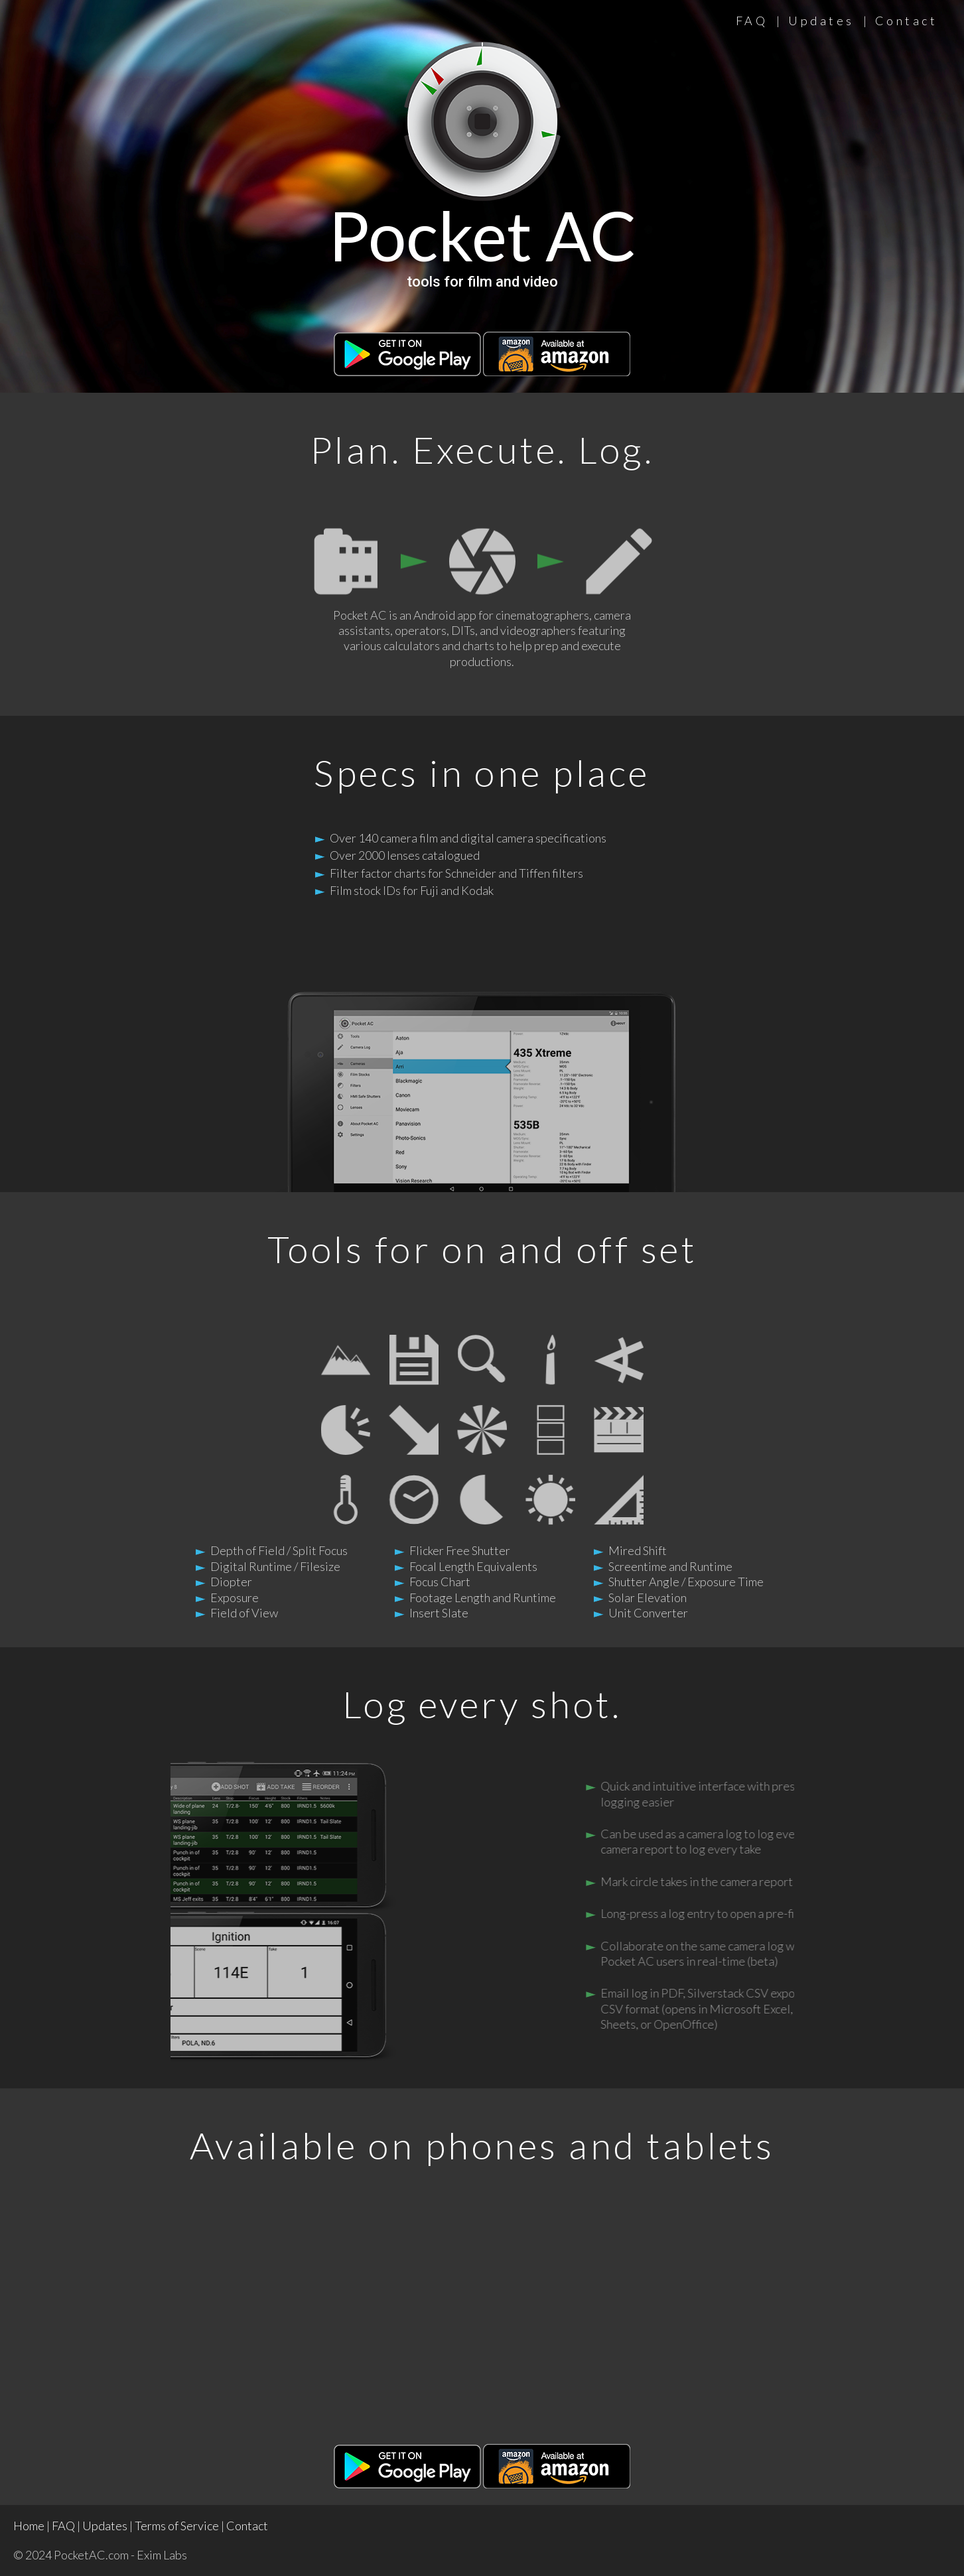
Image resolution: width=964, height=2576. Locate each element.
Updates (821, 20)
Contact (906, 20)
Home (28, 2525)
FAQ (752, 20)
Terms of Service (177, 2525)
